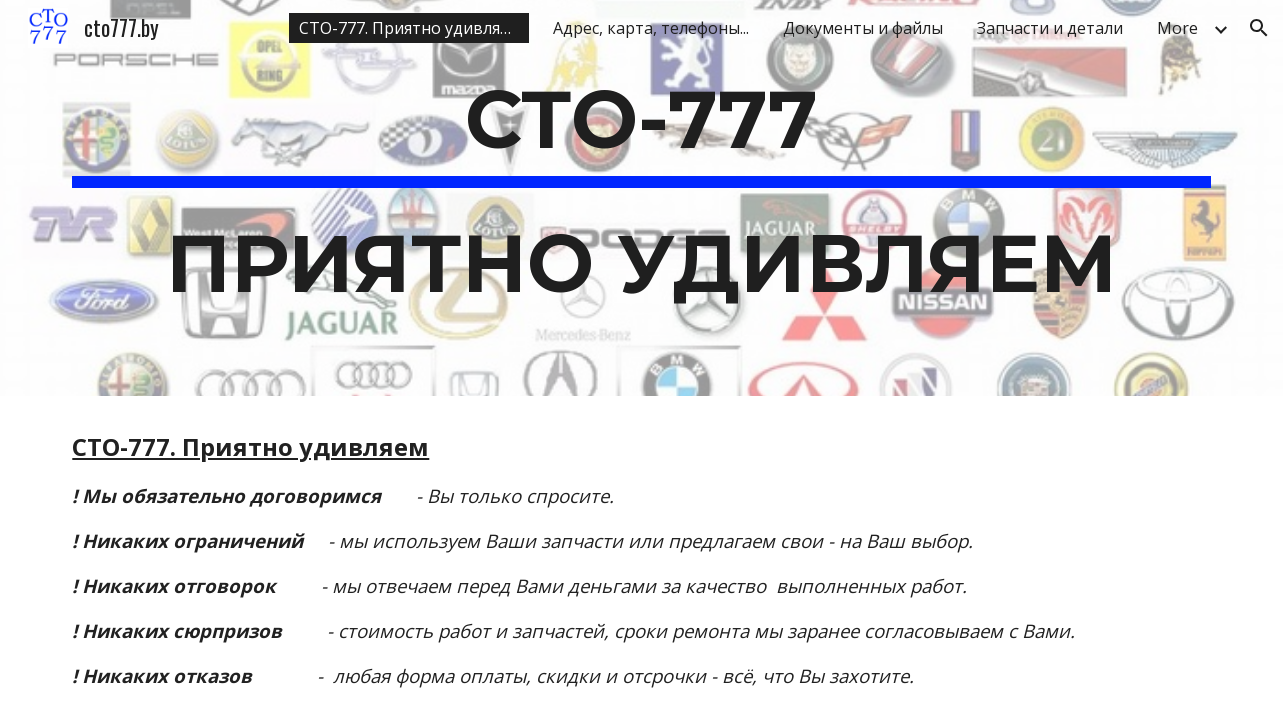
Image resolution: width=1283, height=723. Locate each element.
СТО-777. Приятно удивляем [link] (410, 28)
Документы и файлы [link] (863, 28)
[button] (1259, 28)
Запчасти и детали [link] (1050, 28)
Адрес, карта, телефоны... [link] (651, 28)
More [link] (1177, 28)
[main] (641, 198)
